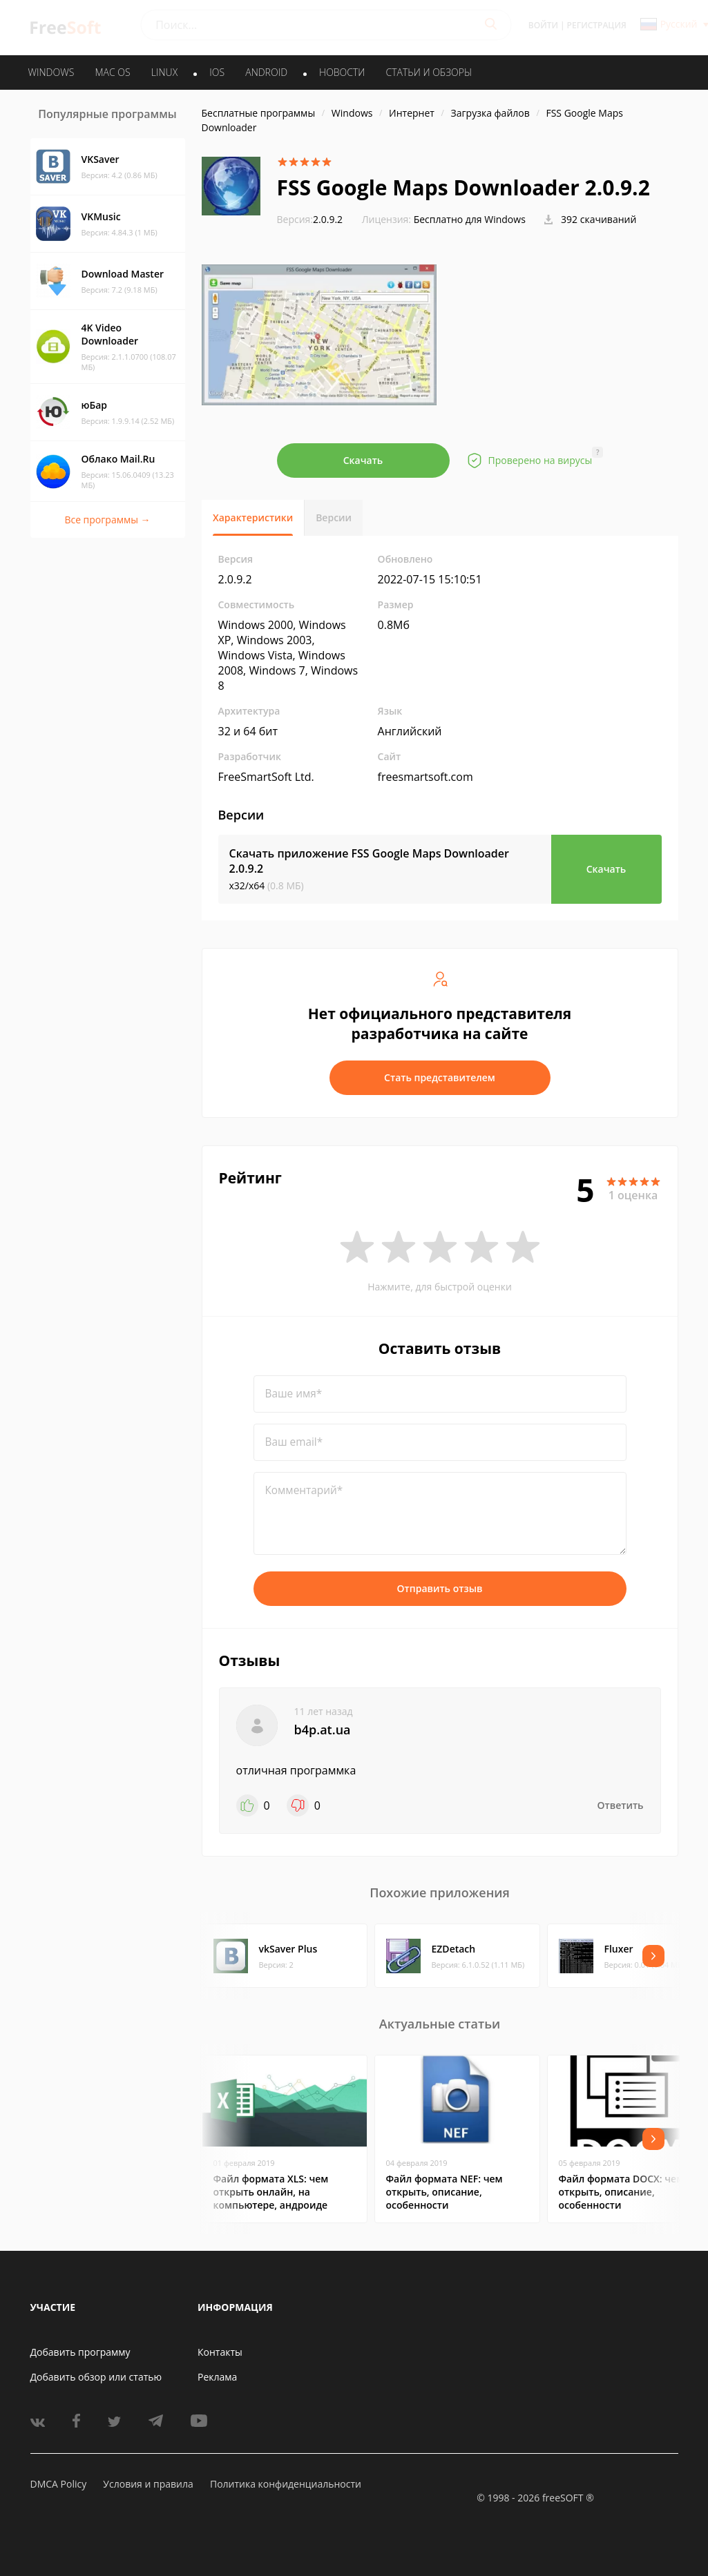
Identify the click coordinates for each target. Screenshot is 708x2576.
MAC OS (112, 72)
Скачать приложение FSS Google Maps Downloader (369, 861)
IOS (216, 72)
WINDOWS (51, 72)
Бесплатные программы (259, 112)
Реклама (217, 2376)
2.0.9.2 (310, 219)
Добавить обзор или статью (96, 2376)
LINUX (164, 72)
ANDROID (266, 72)
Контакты (220, 2352)
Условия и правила (148, 2483)
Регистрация (596, 25)
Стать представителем (439, 1077)
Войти (543, 25)
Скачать (363, 460)
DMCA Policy (58, 2483)
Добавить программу (80, 2352)
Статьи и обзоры (429, 72)
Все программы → (107, 519)
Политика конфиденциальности (285, 2483)
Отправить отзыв (440, 1588)
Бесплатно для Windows (470, 219)
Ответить (620, 1805)
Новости (342, 72)
